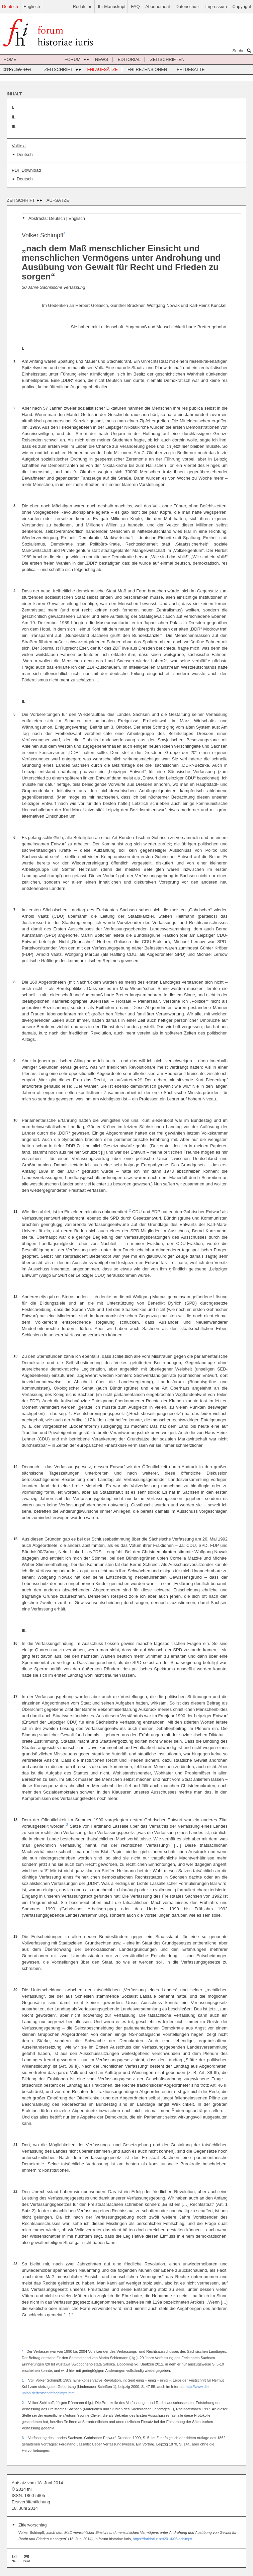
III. (14, 126)
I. (13, 107)
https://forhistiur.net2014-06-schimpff (162, 2539)
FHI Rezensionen (147, 69)
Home (9, 59)
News (101, 59)
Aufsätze (58, 200)
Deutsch (10, 6)
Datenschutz (188, 6)
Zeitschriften (167, 59)
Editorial (129, 59)
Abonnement (157, 6)
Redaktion (82, 6)
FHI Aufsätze (102, 69)
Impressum (216, 6)
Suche (242, 50)
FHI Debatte (191, 69)
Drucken (26, 2558)
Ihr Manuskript (111, 6)
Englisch (31, 6)
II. (13, 116)
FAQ (135, 6)
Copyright (241, 6)
